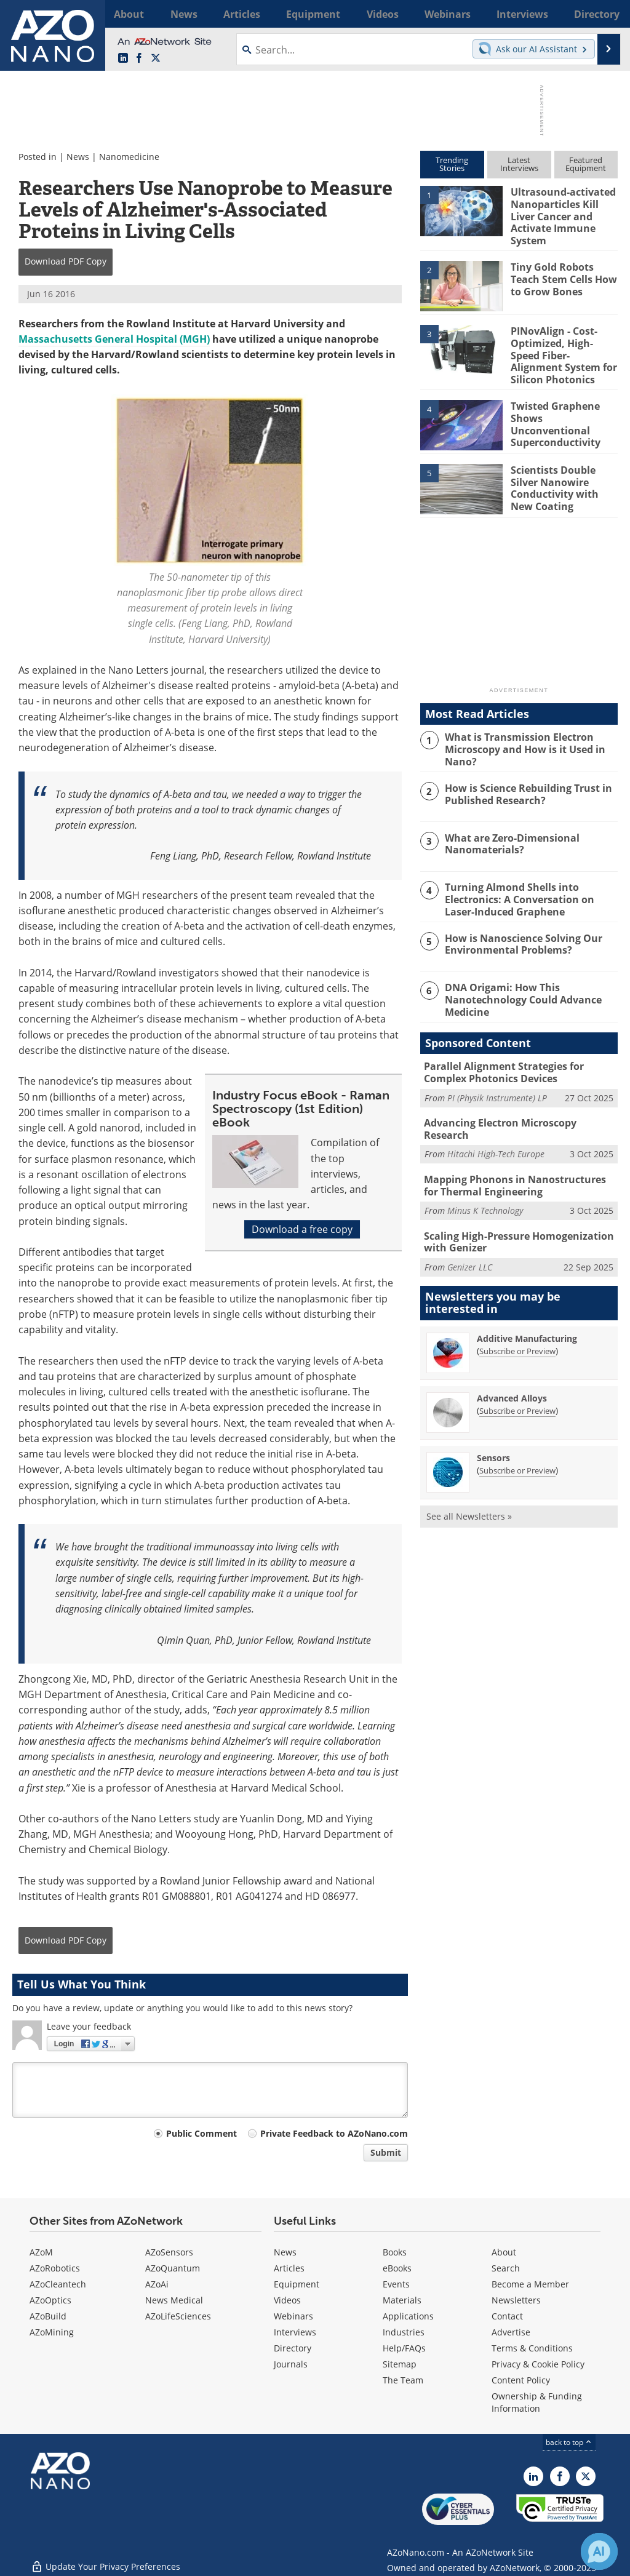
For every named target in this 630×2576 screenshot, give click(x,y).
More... (603, 13)
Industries (404, 2332)
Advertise (511, 2332)
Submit (385, 2152)
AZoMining (52, 2332)
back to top (569, 2442)
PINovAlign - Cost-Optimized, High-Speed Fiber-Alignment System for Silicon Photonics (564, 347)
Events (396, 2284)
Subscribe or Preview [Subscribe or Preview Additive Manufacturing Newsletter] (517, 1322)
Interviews (295, 2332)
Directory (292, 2348)
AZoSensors (169, 2252)
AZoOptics (50, 2300)
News (77, 156)
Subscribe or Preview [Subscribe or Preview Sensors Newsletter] (517, 1442)
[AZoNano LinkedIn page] (123, 58)
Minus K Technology (485, 1184)
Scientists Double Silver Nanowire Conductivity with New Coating (553, 475)
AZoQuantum (172, 2268)
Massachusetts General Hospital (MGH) (114, 339)
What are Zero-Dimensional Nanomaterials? (509, 830)
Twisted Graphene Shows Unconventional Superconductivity (563, 405)
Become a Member (530, 2284)
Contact (507, 2316)
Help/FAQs (404, 2348)
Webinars (293, 2316)
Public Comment (201, 2133)
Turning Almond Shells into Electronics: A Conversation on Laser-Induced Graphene (530, 885)
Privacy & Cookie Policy (538, 2364)
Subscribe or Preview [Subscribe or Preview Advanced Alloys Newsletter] (517, 1382)
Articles (289, 2268)
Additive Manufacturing (527, 1310)
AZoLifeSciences (178, 2316)
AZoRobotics (55, 2268)
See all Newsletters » (469, 1488)
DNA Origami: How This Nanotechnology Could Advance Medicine (519, 984)
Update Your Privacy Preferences (105, 2560)
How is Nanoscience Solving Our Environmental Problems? (518, 930)
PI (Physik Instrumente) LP (497, 1081)
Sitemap (400, 2364)
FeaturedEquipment (585, 163)
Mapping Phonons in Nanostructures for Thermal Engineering (517, 1161)
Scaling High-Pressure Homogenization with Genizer (512, 1215)
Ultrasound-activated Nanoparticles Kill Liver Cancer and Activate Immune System (561, 213)
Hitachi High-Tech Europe (495, 1124)
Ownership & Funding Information (537, 2402)
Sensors (493, 1429)
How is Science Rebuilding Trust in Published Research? (524, 781)
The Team (403, 2380)
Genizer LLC (469, 1239)
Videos (287, 2300)
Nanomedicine (129, 156)
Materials (402, 2300)
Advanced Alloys (512, 1370)
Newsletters (516, 2300)
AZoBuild (48, 2316)
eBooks (397, 2268)
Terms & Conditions (532, 2348)
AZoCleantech (58, 2284)
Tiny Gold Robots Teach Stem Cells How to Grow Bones (561, 272)
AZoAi (157, 2284)
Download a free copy (302, 1229)
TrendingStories (452, 163)
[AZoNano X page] (156, 58)
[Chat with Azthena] (599, 2551)
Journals (291, 2364)
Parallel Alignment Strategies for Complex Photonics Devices (500, 1057)
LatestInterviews (519, 163)
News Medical (174, 2300)
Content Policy (521, 2380)
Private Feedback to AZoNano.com (334, 2133)
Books (395, 2252)
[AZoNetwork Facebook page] (139, 58)
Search (506, 2268)
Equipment (296, 2284)
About (504, 2252)
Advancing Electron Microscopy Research (519, 1105)
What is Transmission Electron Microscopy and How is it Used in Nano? (521, 736)
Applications (408, 2316)
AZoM (41, 2252)
